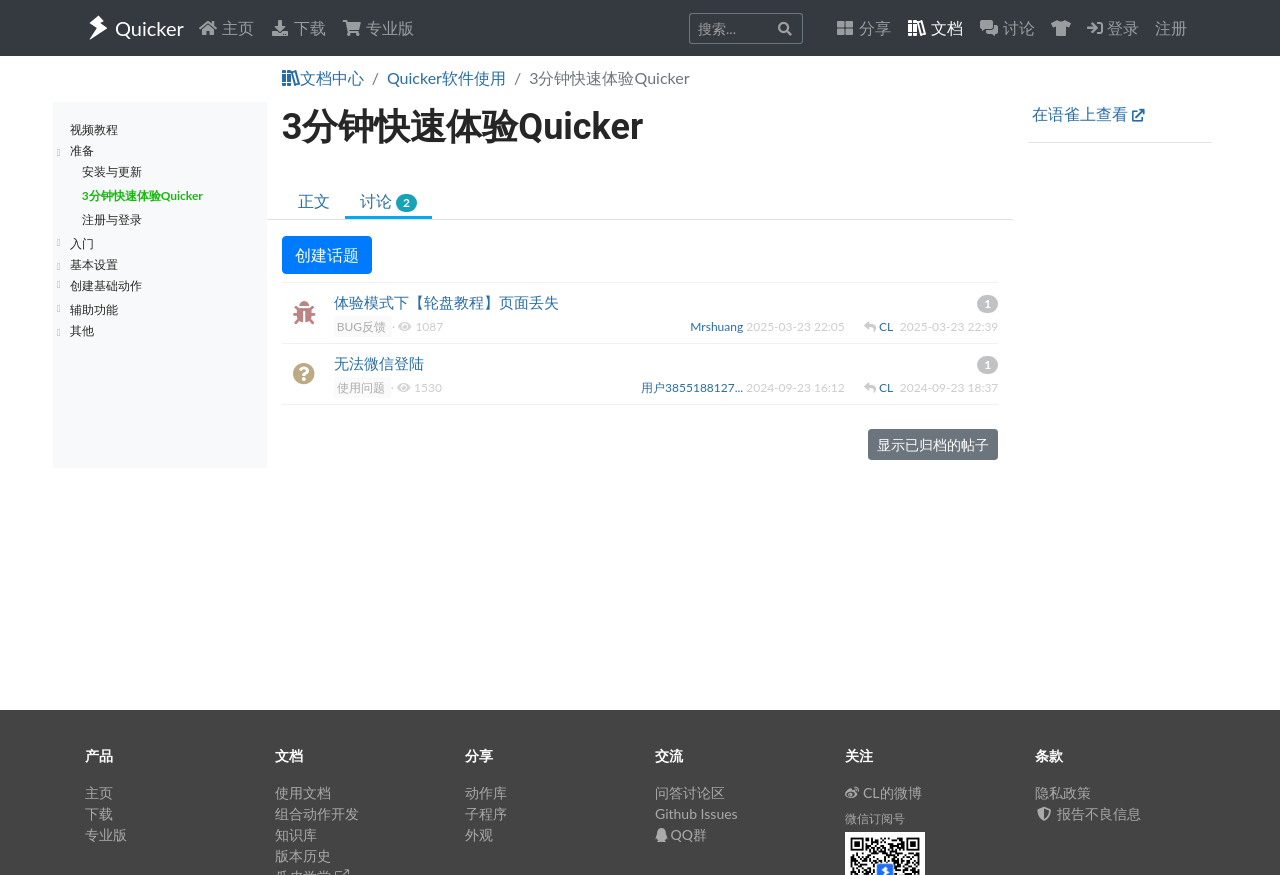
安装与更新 (112, 171)
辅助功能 (94, 309)
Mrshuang (718, 326)
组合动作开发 (317, 813)
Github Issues (696, 813)
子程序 (486, 813)
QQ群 (681, 834)
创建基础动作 (106, 285)
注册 (1171, 27)
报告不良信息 (1088, 813)
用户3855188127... (693, 387)
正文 (314, 200)
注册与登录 (112, 219)
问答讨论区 (690, 792)
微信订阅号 (875, 818)
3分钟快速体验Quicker (142, 195)
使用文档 (303, 792)
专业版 (378, 27)
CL (887, 326)
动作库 (486, 792)
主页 (226, 27)
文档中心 (323, 77)
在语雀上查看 (1088, 113)
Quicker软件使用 (446, 77)
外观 (479, 834)
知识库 (296, 834)
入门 (82, 243)
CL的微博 (883, 792)
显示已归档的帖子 (933, 444)
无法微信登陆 (379, 363)
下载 (298, 27)
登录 (1113, 27)
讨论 (388, 201)
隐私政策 (1063, 792)
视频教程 (94, 129)
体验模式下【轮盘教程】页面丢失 (446, 302)
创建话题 (327, 254)
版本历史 (303, 855)
